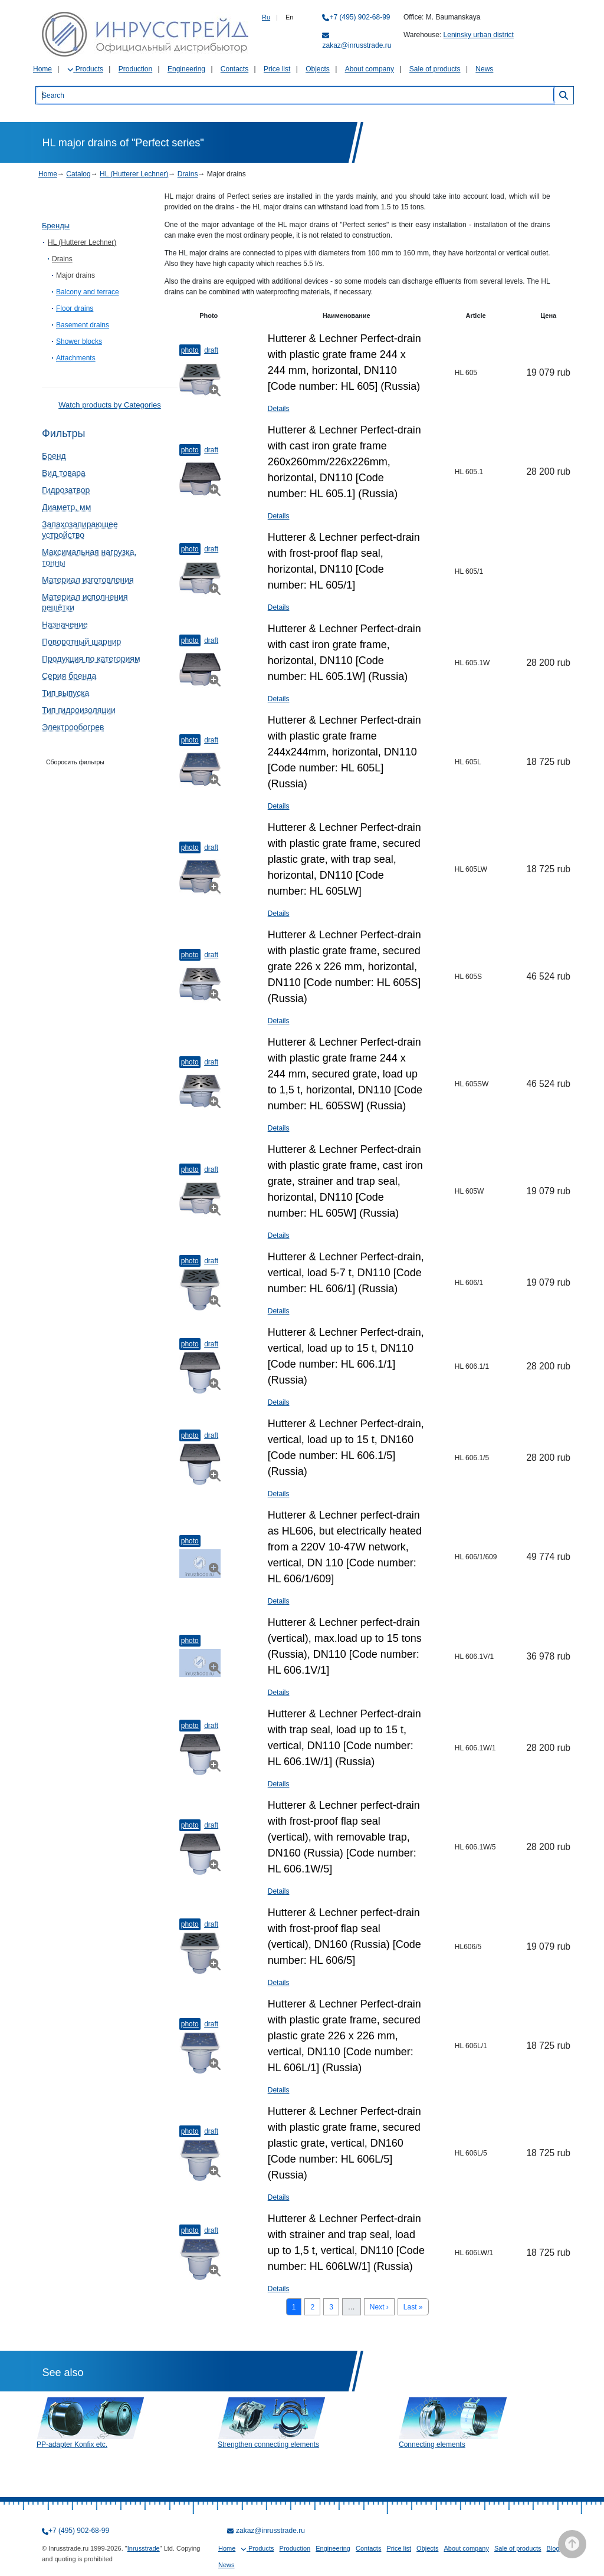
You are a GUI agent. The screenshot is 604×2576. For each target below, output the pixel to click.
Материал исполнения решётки (85, 602)
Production (135, 69)
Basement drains (82, 325)
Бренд (54, 456)
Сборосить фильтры (75, 761)
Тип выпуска (65, 693)
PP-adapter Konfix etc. (72, 2444)
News (484, 69)
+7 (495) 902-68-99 (359, 17)
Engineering (186, 69)
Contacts (234, 69)
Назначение (65, 624)
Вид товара (64, 473)
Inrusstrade (143, 2548)
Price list (277, 69)
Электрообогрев (73, 727)
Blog (553, 2548)
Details (279, 409)
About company (369, 69)
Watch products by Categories (109, 404)
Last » (413, 2307)
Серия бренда (69, 676)
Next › (379, 2307)
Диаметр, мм (66, 507)
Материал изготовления (88, 579)
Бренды (56, 225)
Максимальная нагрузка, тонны (89, 557)
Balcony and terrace (87, 292)
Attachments (76, 358)
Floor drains (74, 308)
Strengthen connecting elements (268, 2444)
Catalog (78, 174)
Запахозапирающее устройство (80, 530)
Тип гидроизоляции (79, 710)
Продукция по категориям (91, 658)
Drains (188, 174)
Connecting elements (432, 2444)
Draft (211, 350)
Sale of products (435, 69)
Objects (318, 69)
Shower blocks (79, 341)
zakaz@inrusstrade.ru (356, 45)
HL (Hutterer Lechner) (134, 174)
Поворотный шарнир (81, 641)
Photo (190, 350)
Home (42, 69)
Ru (266, 17)
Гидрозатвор (66, 490)
